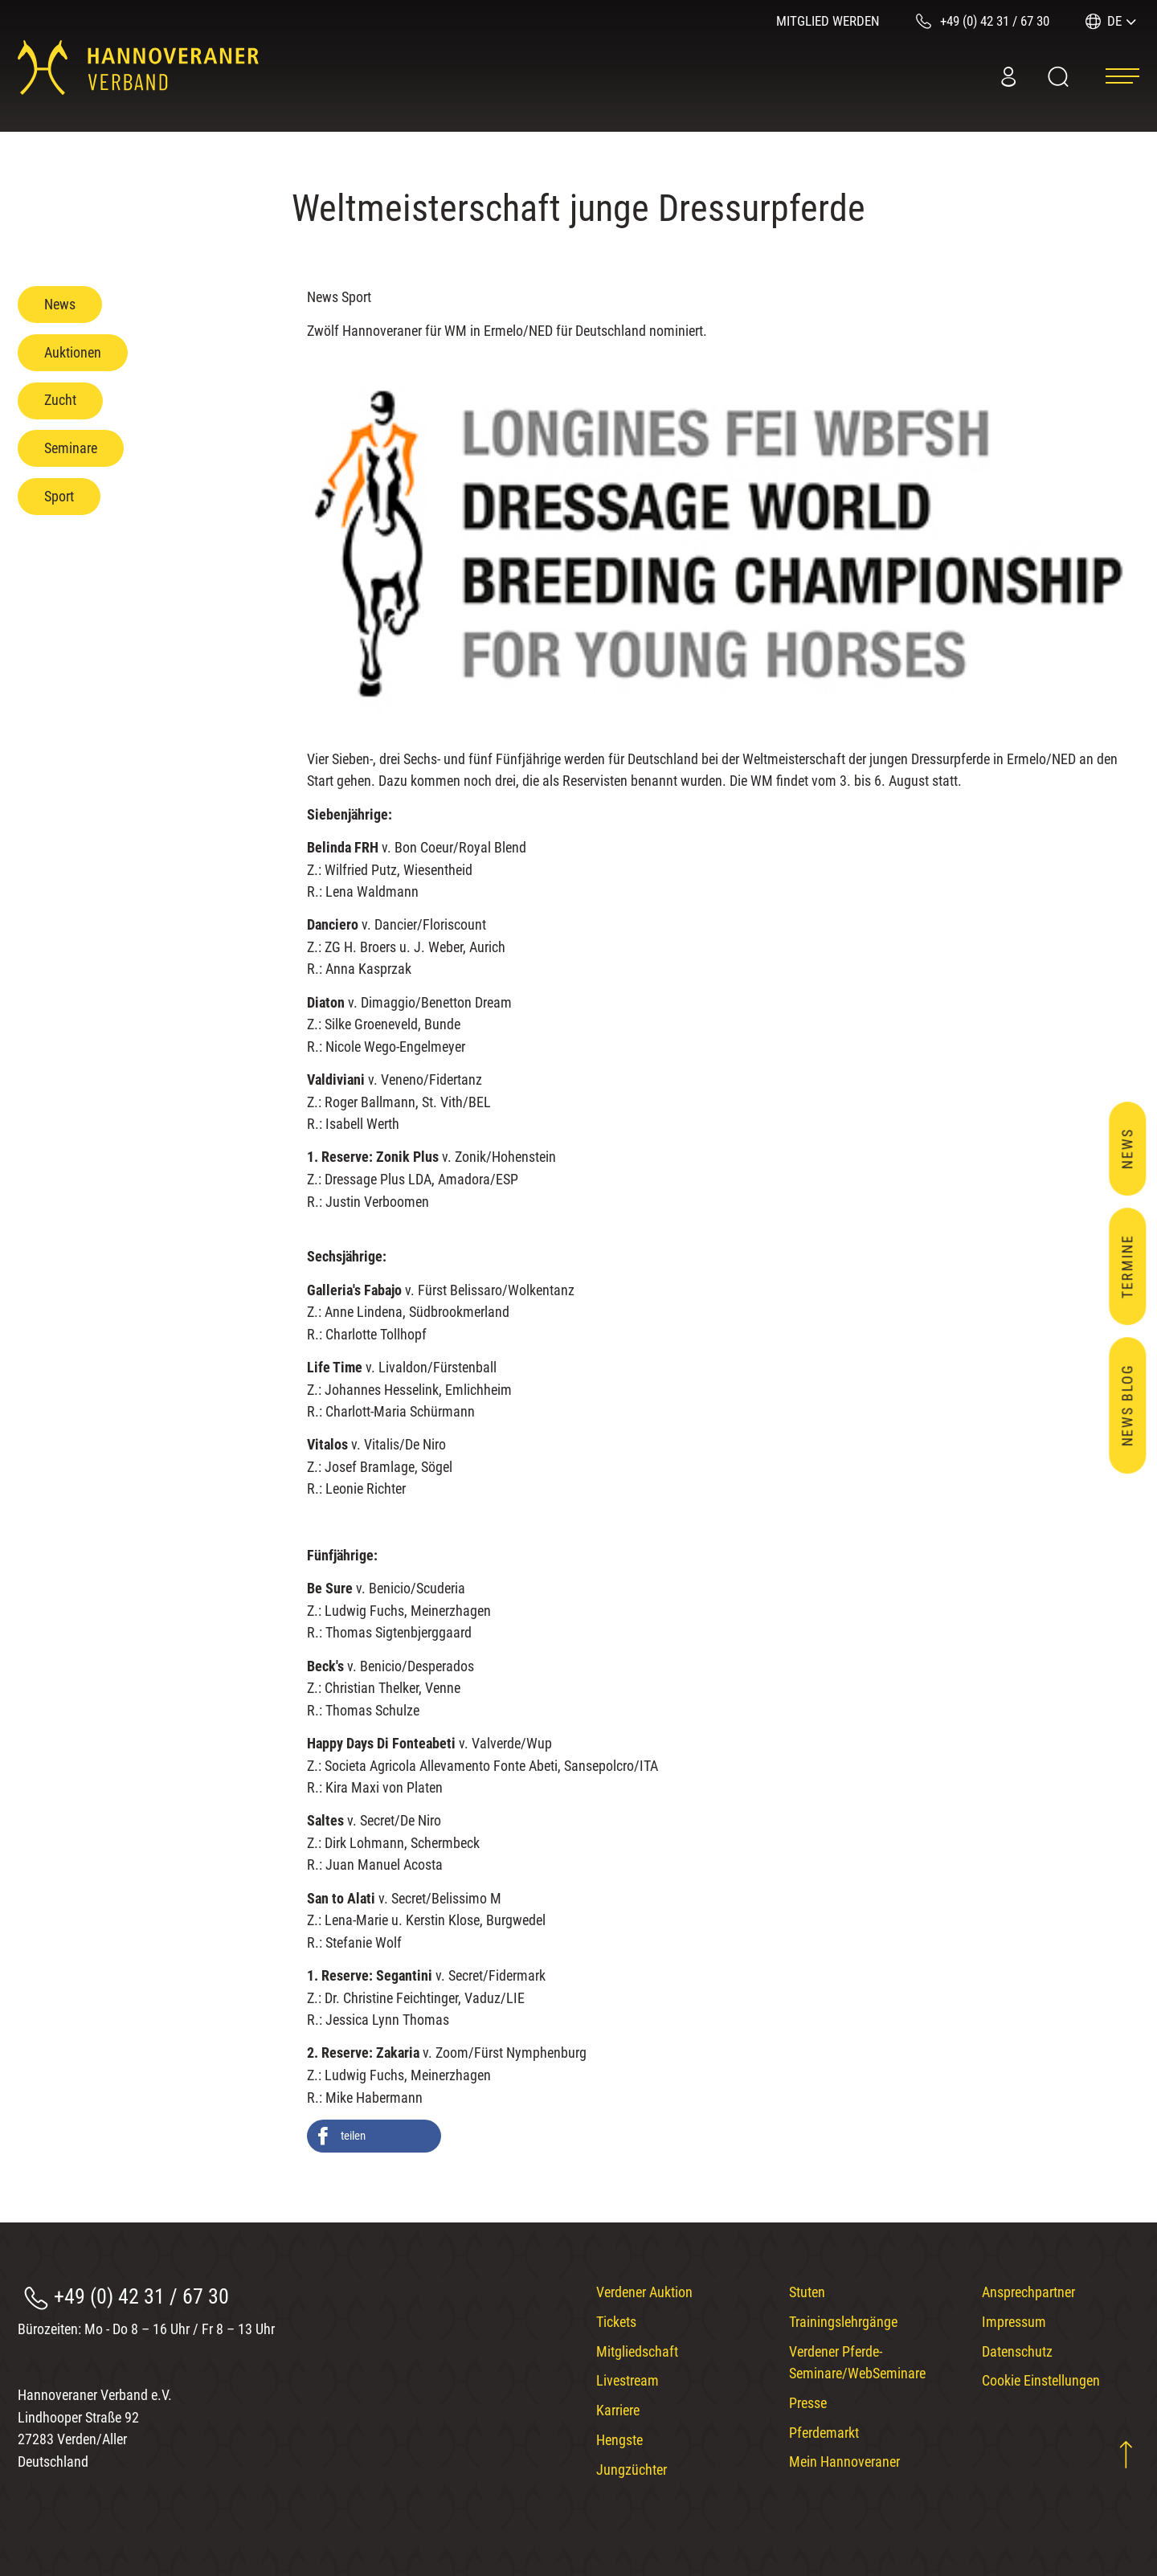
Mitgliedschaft (637, 2351)
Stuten (807, 2292)
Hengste (619, 2439)
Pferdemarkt (824, 2432)
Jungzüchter (631, 2469)
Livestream (627, 2380)
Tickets (616, 2321)
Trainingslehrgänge (843, 2321)
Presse (808, 2402)
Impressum (1014, 2321)
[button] (374, 2136)
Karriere (618, 2410)
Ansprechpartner (1028, 2292)
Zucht (60, 399)
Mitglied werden (828, 21)
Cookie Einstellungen (1041, 2380)
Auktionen (72, 352)
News (60, 304)
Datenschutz (1017, 2351)
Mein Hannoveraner (844, 2461)
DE (1114, 21)
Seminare (70, 448)
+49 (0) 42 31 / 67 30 (141, 2296)
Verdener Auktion (644, 2292)
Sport (59, 496)
